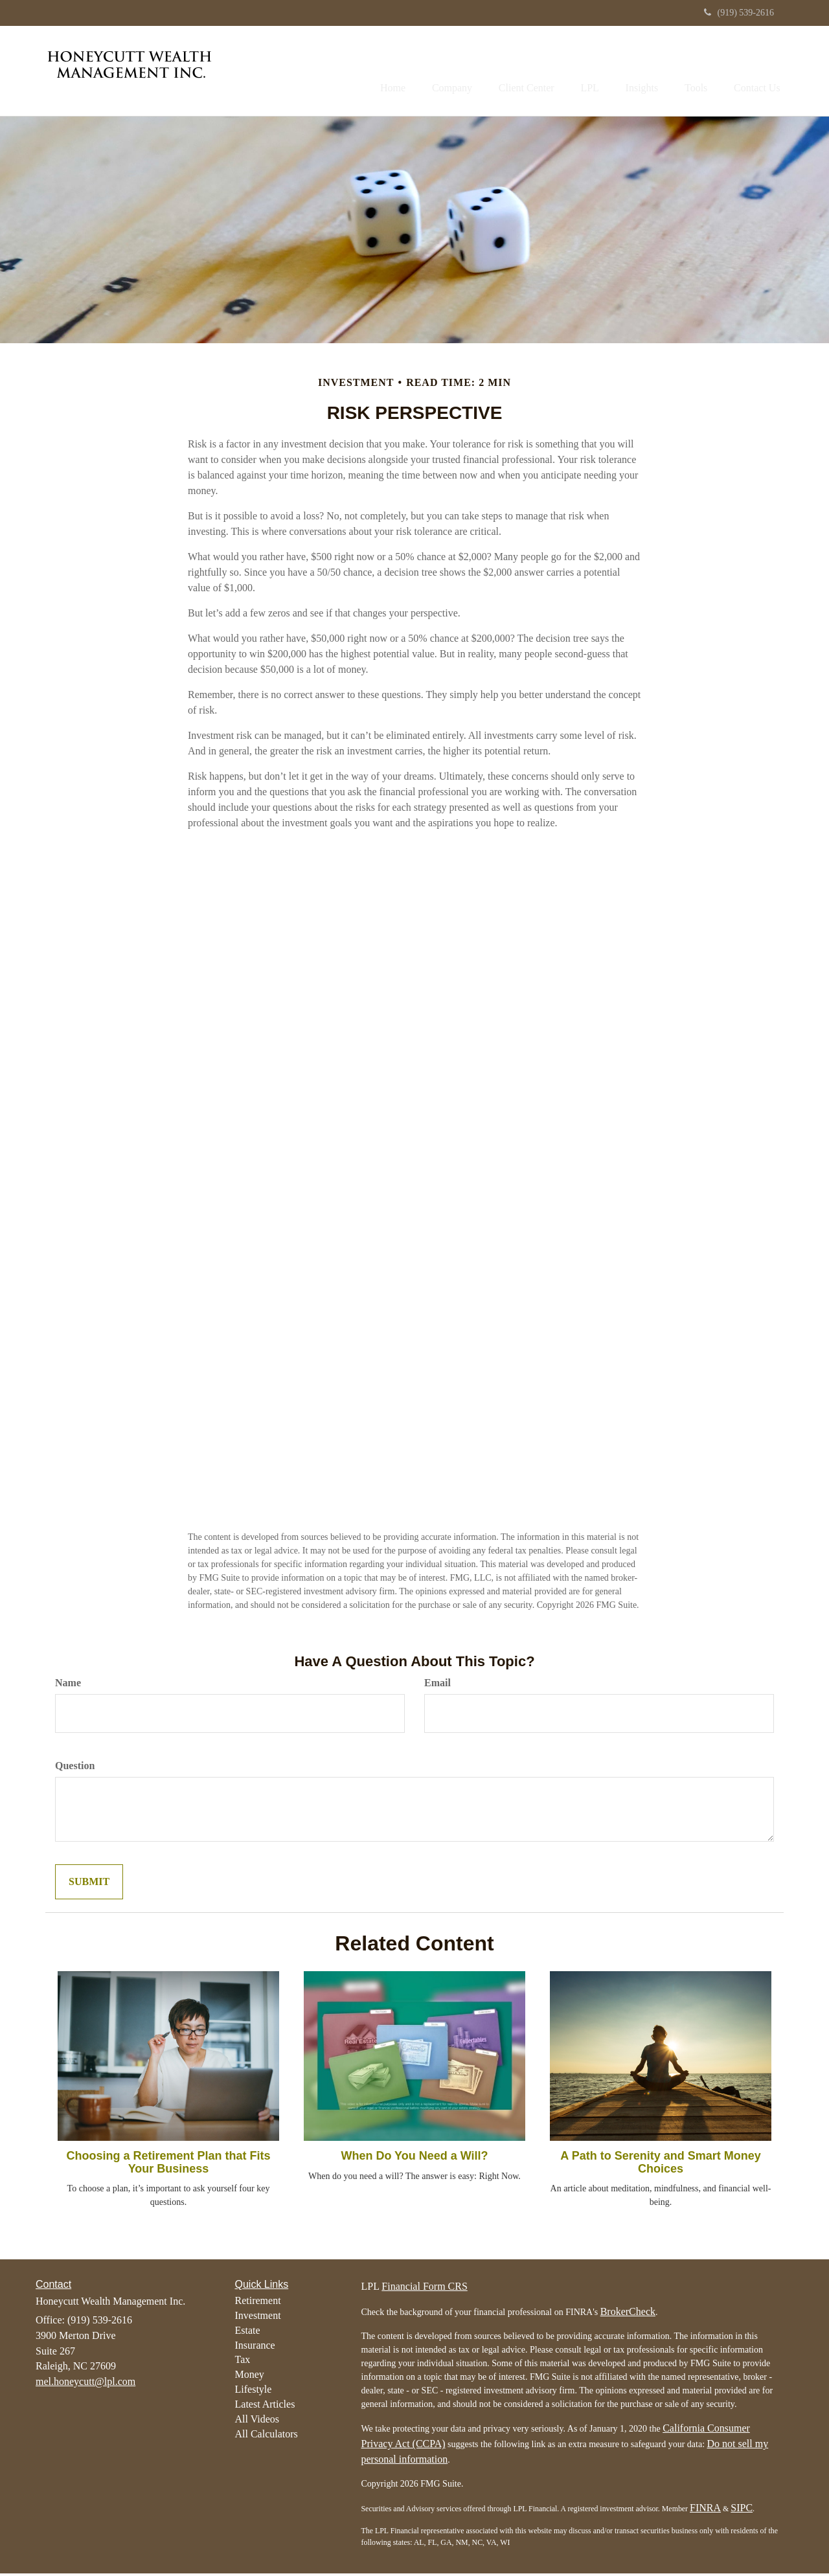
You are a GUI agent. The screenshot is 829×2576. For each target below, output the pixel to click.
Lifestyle (253, 2391)
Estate (247, 2332)
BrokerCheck (627, 2314)
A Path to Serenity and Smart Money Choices (660, 2165)
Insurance (255, 2347)
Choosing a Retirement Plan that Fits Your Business (168, 2165)
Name (68, 1685)
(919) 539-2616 (739, 12)
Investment (258, 2317)
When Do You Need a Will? (414, 2158)
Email (437, 1685)
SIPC (742, 2510)
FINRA (705, 2510)
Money (249, 2376)
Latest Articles (265, 2406)
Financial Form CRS (424, 2288)
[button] (419, 72)
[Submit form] (89, 1884)
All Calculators (266, 2435)
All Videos (257, 2421)
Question (75, 1768)
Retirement (258, 2303)
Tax (243, 2361)
